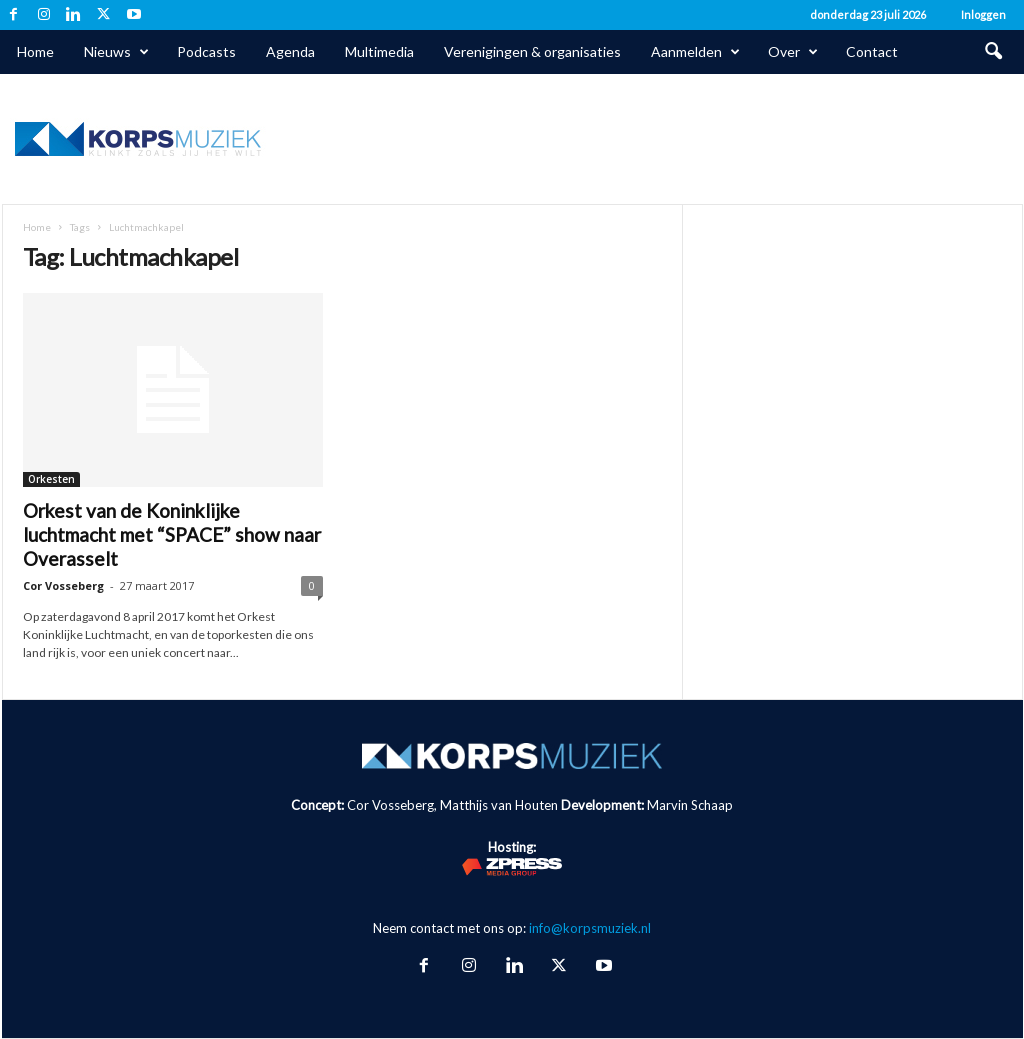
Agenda (290, 51)
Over (793, 52)
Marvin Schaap (690, 805)
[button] (993, 52)
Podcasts (206, 51)
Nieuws (116, 52)
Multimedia (379, 51)
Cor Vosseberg (63, 585)
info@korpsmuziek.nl (590, 928)
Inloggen (983, 14)
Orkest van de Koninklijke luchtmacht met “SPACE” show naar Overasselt (172, 534)
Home (35, 51)
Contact (872, 51)
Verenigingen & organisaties (532, 51)
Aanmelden (695, 52)
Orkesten (51, 479)
